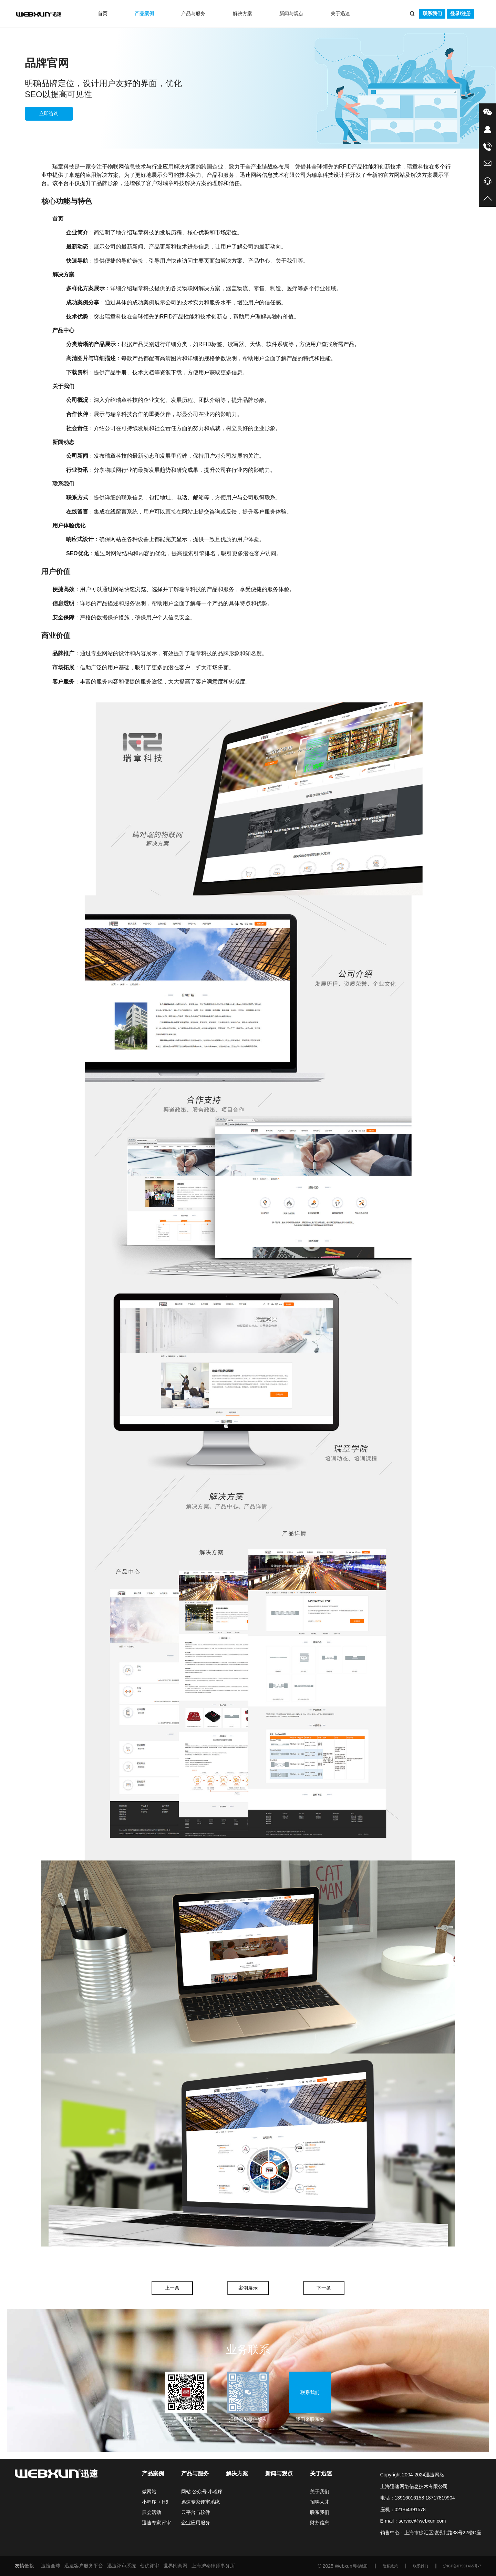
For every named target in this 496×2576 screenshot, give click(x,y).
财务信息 (319, 2522)
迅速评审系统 (121, 2565)
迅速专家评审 (156, 2522)
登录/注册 (460, 13)
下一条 (324, 2288)
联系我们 (432, 13)
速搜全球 (50, 2565)
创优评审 (149, 2565)
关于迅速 (340, 13)
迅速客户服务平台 (83, 2565)
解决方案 (242, 13)
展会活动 (151, 2512)
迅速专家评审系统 (200, 2502)
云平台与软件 (195, 2512)
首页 (102, 13)
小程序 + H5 (155, 2502)
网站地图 (360, 2566)
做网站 (149, 2491)
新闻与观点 (291, 13)
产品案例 (144, 13)
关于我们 (319, 2491)
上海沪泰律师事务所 (213, 2565)
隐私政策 (390, 2566)
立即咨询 (49, 113)
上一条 (172, 2288)
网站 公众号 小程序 (202, 2491)
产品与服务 (193, 13)
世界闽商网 (175, 2565)
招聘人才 (319, 2502)
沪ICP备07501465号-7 (462, 2566)
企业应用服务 (195, 2522)
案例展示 (248, 2288)
